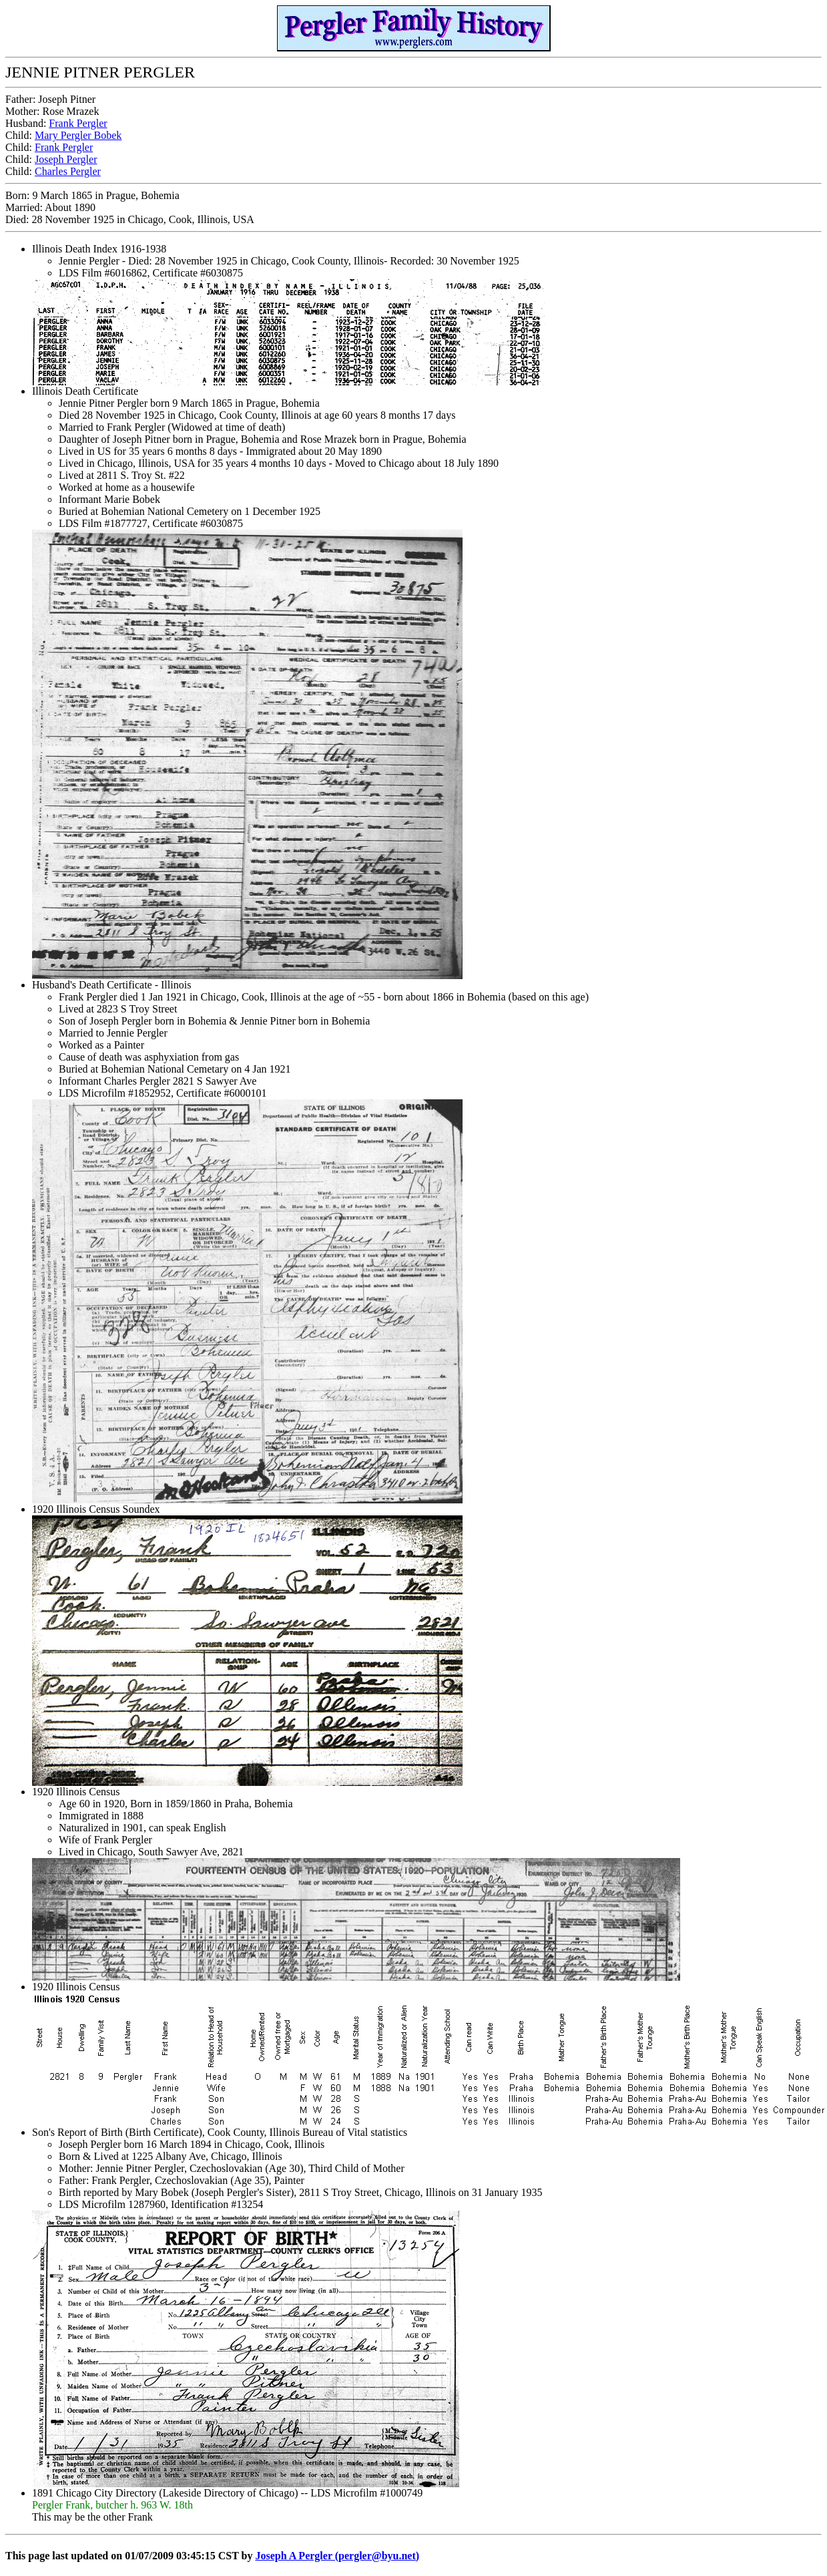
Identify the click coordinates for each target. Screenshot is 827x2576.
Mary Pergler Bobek (78, 135)
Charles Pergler (68, 171)
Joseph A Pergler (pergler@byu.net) (337, 2555)
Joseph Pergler (66, 159)
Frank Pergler (78, 123)
